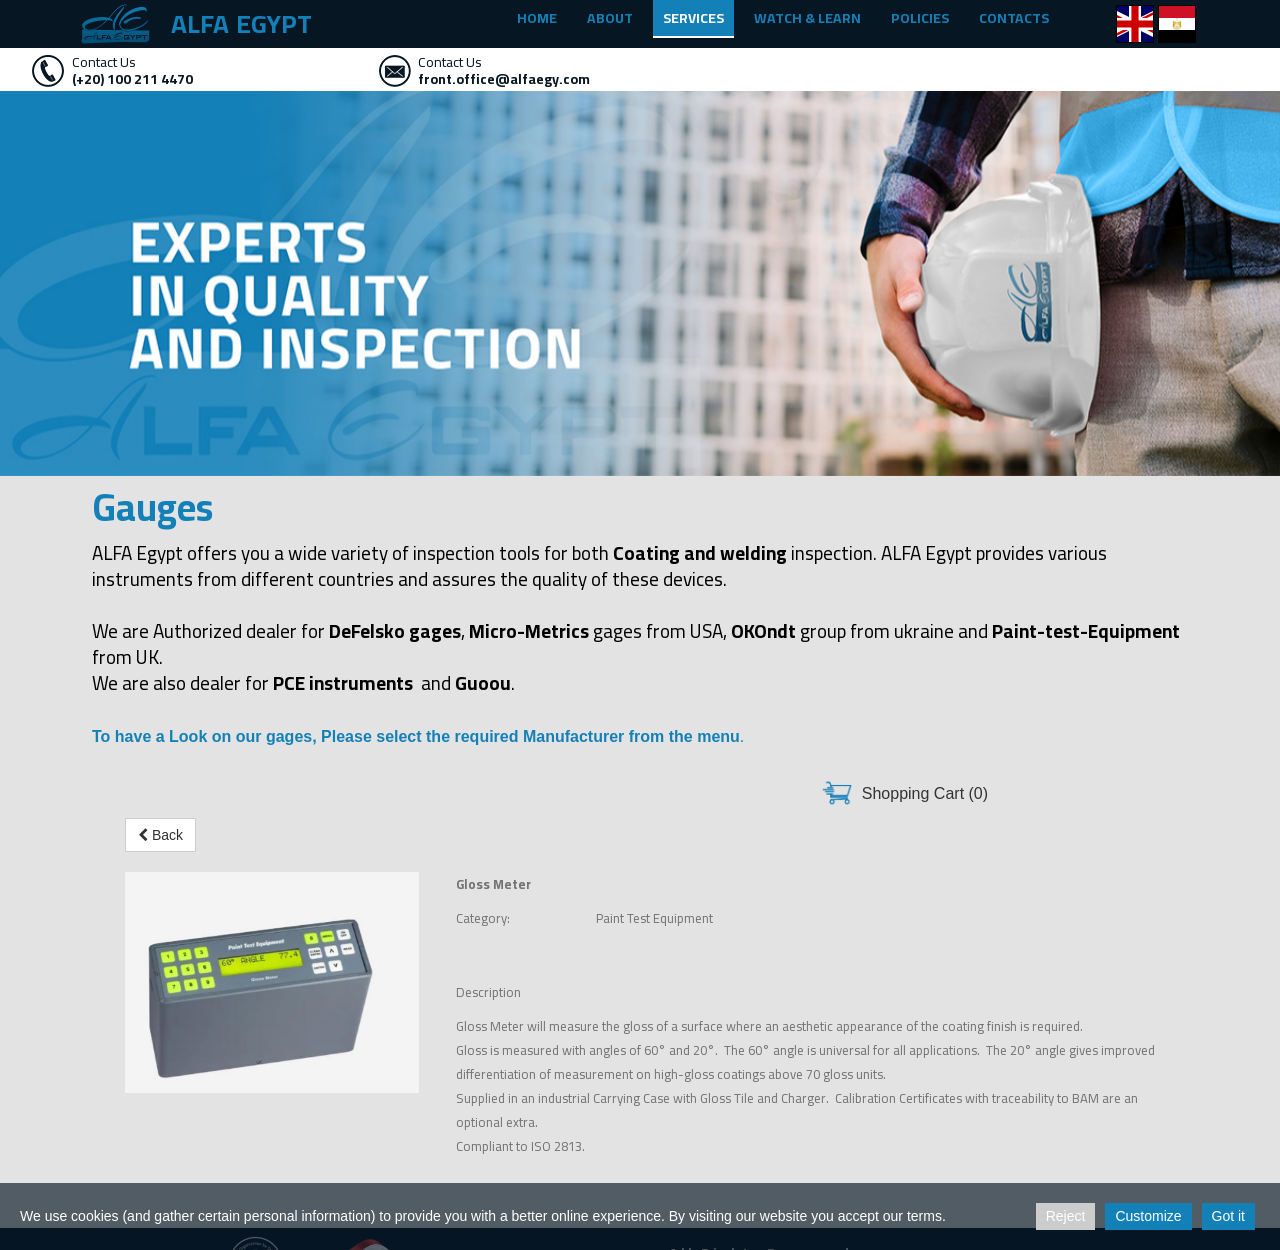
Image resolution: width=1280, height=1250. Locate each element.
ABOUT (610, 18)
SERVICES (693, 18)
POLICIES (920, 18)
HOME (537, 18)
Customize (1148, 1216)
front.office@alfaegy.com (504, 79)
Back (160, 835)
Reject (1066, 1216)
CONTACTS (1014, 18)
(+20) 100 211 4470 (132, 79)
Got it (1228, 1216)
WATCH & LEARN (807, 18)
